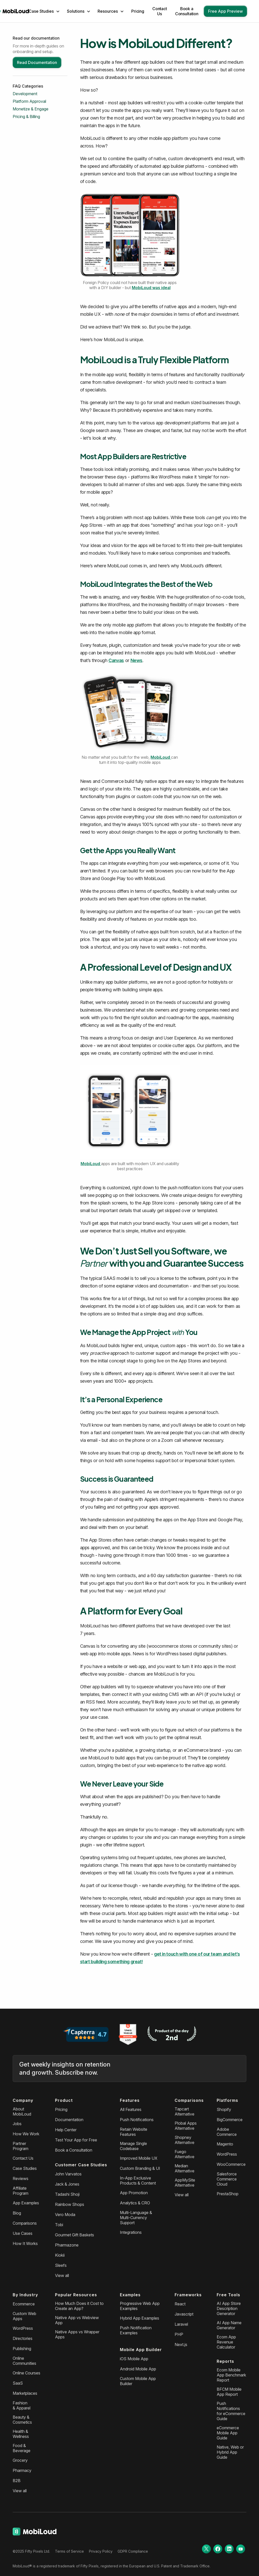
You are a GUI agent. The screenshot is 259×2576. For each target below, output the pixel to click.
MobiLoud (161, 757)
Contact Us (159, 11)
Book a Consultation (186, 11)
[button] (44, 11)
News (137, 660)
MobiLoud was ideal (151, 287)
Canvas (116, 660)
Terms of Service (69, 2551)
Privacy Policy (101, 2551)
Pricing (137, 11)
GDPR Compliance (133, 2551)
